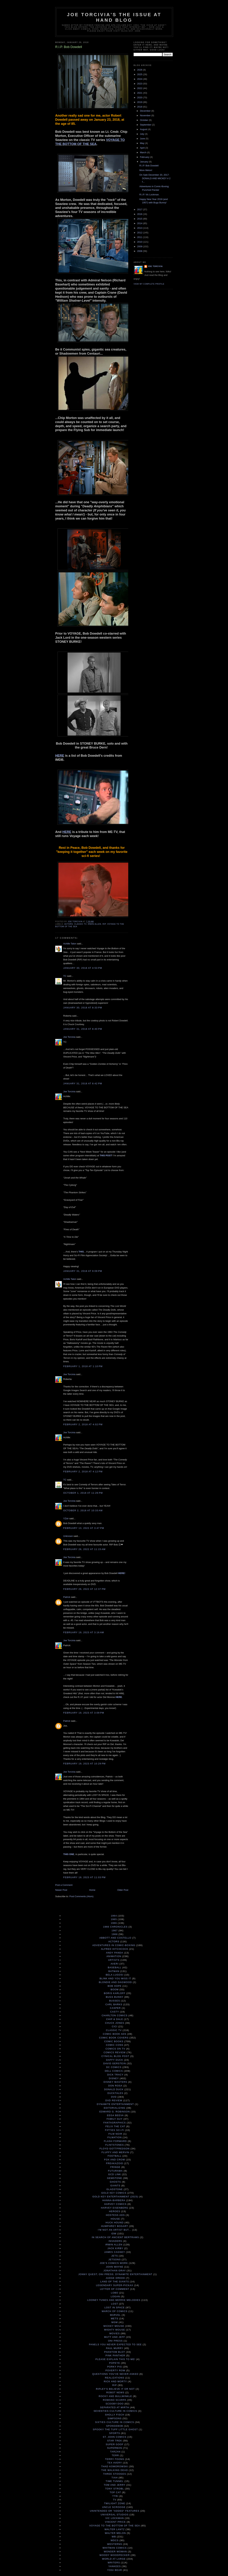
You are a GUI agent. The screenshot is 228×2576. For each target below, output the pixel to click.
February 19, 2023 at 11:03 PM (84, 1877)
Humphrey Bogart (114, 2226)
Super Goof (115, 2444)
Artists (114, 1960)
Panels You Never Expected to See (115, 2344)
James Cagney (114, 2252)
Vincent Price (115, 2522)
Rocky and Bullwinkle (115, 2396)
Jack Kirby (115, 2248)
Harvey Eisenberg (114, 2207)
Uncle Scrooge (114, 2507)
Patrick (66, 1597)
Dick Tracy (115, 2074)
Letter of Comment (114, 2289)
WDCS (115, 2540)
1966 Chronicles (115, 1926)
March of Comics (114, 2311)
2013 (140, 228)
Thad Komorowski (114, 2466)
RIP (104, 924)
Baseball (114, 1967)
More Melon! (145, 170)
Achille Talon (69, 943)
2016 (140, 214)
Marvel (115, 2315)
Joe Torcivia (69, 1037)
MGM (115, 2322)
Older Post (122, 1890)
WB (114, 2536)
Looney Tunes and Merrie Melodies (113, 2300)
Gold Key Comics (113, 2193)
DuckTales (115, 2093)
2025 (140, 74)
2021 (140, 93)
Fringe (115, 2167)
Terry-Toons (114, 2459)
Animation (114, 1956)
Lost (114, 2303)
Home (92, 1890)
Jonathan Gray (114, 2270)
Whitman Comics (114, 2547)
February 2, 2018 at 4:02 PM (83, 1424)
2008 (140, 251)
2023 (140, 83)
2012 (140, 232)
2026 (140, 69)
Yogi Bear (114, 2570)
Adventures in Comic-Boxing (113, 1945)
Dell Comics (114, 2071)
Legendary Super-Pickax (114, 2285)
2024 (140, 79)
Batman (113, 1971)
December (145, 110)
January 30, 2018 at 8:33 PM (82, 1007)
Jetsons (114, 2259)
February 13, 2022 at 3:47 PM (83, 1528)
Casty (114, 2011)
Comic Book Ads (114, 2034)
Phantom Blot (114, 2352)
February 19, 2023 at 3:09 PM (83, 1712)
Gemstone (114, 2178)
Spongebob (114, 2426)
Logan (115, 2296)
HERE (59, 755)
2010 (140, 242)
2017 (140, 209)
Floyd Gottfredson (115, 2148)
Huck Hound (115, 2222)
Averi (115, 1963)
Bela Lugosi (115, 1974)
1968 (115, 1934)
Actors (68, 924)
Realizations (114, 2377)
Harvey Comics (115, 2204)
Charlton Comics (115, 2015)
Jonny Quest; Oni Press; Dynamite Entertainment (115, 2274)
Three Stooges (114, 2474)
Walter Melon (115, 2533)
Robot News (115, 2392)
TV (114, 2499)
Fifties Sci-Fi (114, 2130)
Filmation (114, 2137)
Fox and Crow (114, 2159)
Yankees (114, 2566)
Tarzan (115, 2451)
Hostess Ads (115, 2215)
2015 (140, 218)
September (146, 124)
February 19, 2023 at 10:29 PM (84, 1763)
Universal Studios (115, 2514)
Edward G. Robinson (114, 2111)
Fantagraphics (114, 2122)
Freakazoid (114, 2163)
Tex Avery (114, 2462)
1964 (114, 1915)
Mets (114, 2318)
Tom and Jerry (114, 2485)
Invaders (115, 2241)
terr (115, 2455)
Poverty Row (115, 2370)
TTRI (115, 2496)
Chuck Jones (114, 2023)
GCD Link (114, 2174)
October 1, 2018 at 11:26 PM (83, 1493)
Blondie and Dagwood (115, 1982)
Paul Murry (114, 2348)
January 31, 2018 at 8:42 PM (82, 1083)
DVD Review (113, 2100)
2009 (140, 246)
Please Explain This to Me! (115, 2359)
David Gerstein (114, 2063)
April (142, 147)
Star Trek (114, 2440)
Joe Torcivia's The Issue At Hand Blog (114, 17)
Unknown (68, 1536)
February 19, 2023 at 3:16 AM (83, 1632)
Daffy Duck (114, 2060)
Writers (114, 2562)
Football (114, 2156)
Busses (114, 2000)
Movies (114, 2333)
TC (64, 976)
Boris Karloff (114, 1993)
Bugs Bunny (114, 1997)
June (143, 138)
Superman (114, 2448)
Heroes (114, 2211)
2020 (140, 97)
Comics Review (114, 2052)
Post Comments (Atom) (81, 1896)
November (145, 115)
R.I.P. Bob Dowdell (148, 165)
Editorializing (114, 2108)
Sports (114, 2433)
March (143, 152)
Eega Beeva (115, 2115)
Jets (114, 2255)
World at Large (114, 2559)
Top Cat (115, 2492)
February (145, 157)
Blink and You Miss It (115, 1978)
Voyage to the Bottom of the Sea (114, 2525)
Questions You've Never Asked (115, 2374)
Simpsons (115, 2418)
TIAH (115, 2477)
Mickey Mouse (113, 2326)
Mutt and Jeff (114, 2337)
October (144, 120)
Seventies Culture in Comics (115, 2411)
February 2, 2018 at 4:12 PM (83, 1471)
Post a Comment (63, 1885)
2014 (140, 223)
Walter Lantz (115, 2529)
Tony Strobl (114, 2488)
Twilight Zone (114, 2503)
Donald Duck (114, 2089)
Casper (115, 2008)
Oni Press (115, 2340)
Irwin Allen (94, 924)
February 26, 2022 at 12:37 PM (84, 1589)
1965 (114, 1919)
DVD (113, 2097)
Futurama (115, 2170)
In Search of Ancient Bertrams (115, 2237)
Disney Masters (115, 2082)
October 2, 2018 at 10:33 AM (83, 1510)
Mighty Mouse (114, 2329)
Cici (114, 2026)
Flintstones (114, 2145)
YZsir (66, 1518)
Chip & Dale (114, 2019)
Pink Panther (115, 2355)
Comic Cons (114, 2045)
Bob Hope (114, 1986)
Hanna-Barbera (113, 2200)
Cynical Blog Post (115, 2056)
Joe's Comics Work (114, 2263)
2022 (140, 88)
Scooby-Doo (115, 2403)
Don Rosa (115, 2085)
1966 (114, 1923)
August (144, 129)
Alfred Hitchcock (114, 1949)
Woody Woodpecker (114, 2555)
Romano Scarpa (114, 2400)
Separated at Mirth (114, 2407)
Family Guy (115, 2119)
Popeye (114, 2363)
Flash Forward (115, 2141)
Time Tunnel (115, 2481)
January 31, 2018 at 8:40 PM (82, 1029)
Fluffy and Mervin (115, 2152)
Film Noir (115, 2134)
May (142, 143)
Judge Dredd (115, 2278)
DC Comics (113, 2067)
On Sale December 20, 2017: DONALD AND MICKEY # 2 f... (154, 178)
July (142, 134)
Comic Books (113, 2041)
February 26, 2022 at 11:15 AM (84, 1549)
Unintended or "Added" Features (114, 2511)
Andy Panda (114, 1952)
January (144, 161)
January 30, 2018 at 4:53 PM (82, 968)
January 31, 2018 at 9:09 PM (82, 1271)
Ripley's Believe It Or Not (115, 2389)
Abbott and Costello (115, 1937)
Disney (114, 2078)
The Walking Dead (114, 2470)
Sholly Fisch (114, 2414)
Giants (115, 2185)
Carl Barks (113, 2004)
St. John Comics (114, 2437)
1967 (115, 1930)
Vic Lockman (114, 2518)
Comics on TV (115, 2048)
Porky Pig (114, 2366)
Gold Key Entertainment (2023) (115, 2196)
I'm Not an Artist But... (114, 2229)
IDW (113, 2233)
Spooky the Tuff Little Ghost (115, 2429)
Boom (115, 1989)
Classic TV (80, 924)
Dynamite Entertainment (115, 2104)
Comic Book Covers (114, 2037)
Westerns (114, 2544)
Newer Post (61, 1890)
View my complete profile (149, 284)
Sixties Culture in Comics (114, 2422)
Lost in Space (114, 2307)
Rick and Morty (115, 2381)
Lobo (114, 2292)
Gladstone (115, 2189)
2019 (140, 102)
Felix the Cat (115, 2126)
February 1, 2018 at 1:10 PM (83, 1366)
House (115, 2218)
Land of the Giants (114, 2281)
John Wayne (114, 2266)
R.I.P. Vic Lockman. (149, 194)
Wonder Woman (115, 2551)
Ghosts (115, 2181)
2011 (140, 237)
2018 (140, 106)
